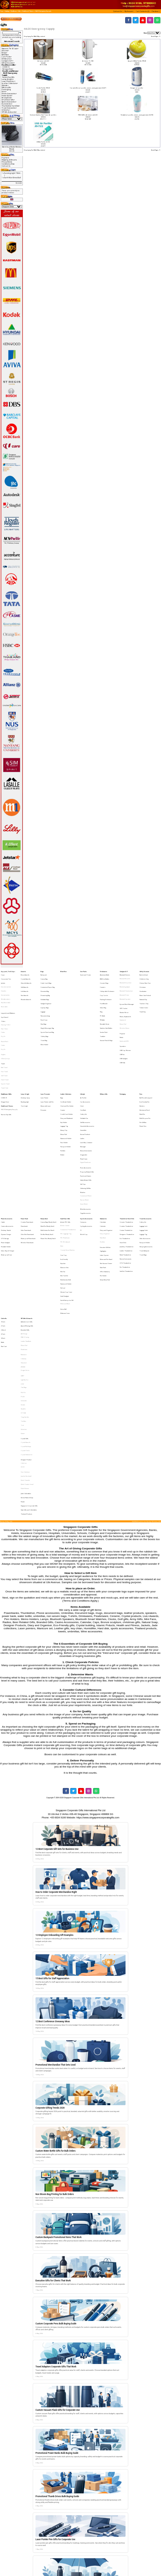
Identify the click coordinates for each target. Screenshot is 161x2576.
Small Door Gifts (65, 1151)
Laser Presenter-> (9, 81)
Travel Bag (44, 1020)
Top (1, 11)
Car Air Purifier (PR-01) (43, 88)
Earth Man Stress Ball (12, 178)
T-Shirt (3, 1007)
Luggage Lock (143, 1157)
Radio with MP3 (124, 1021)
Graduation (143, 985)
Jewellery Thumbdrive (126, 1171)
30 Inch (3, 1238)
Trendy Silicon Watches (67, 1174)
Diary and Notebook (66, 1078)
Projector (122, 1015)
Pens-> (4, 91)
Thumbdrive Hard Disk (127, 1151)
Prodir (23, 1281)
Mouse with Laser (46, 1069)
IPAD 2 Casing (25, 1238)
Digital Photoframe (85, 1110)
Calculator (103, 1154)
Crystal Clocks (25, 1319)
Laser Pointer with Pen (47, 1066)
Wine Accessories (85, 1143)
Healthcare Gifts (15, 11)
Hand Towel (5, 1049)
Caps (3, 974)
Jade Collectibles (26, 1350)
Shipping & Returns (9, 160)
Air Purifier (83, 1064)
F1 (81, 1159)
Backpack (44, 974)
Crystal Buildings (26, 1316)
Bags (42, 971)
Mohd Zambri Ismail (27, 1343)
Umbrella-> (6, 110)
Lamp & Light (25, 1060)
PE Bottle (102, 1006)
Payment (5, 158)
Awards (23, 971)
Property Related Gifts (87, 1116)
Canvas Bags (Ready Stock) (48, 1154)
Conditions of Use (8, 164)
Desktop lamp (25, 1064)
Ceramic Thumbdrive (126, 1154)
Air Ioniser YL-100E (87, 61)
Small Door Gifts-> (8, 100)
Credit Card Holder (66, 1075)
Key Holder (63, 1081)
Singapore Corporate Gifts (29, 1358)
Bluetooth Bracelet (125, 976)
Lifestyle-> (5, 85)
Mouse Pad (123, 1009)
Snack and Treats (85, 974)
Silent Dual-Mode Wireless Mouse (11, 148)
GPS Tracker (124, 997)
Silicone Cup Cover (66, 1204)
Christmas (143, 982)
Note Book (103, 1165)
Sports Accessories (86, 1151)
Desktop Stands (6, 1159)
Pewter (23, 1355)
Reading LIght (25, 1066)
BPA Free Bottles (104, 976)
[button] (118, 11)
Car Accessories (85, 1066)
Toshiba (23, 1298)
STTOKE (23, 1292)
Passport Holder (65, 1098)
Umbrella (3, 1224)
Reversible (4, 997)
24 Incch (3, 1233)
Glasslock (24, 1256)
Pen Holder (103, 1192)
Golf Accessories (85, 1081)
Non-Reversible (5, 994)
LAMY (22, 1266)
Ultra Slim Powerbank (27, 1163)
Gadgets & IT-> (8, 61)
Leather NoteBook (26, 1241)
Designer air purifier (136, 88)
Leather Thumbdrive (126, 1174)
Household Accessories (87, 1084)
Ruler (61, 1171)
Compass (83, 1154)
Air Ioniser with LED (43, 61)
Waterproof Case (6, 1177)
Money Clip (64, 1087)
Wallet (62, 1104)
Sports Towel (5, 1052)
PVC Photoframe (65, 1165)
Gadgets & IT (124, 971)
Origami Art (83, 1104)
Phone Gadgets (5, 1168)
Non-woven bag (45, 1003)
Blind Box (5, 55)
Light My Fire (24, 1268)
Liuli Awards (24, 985)
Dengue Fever (7, 69)
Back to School (144, 974)
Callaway (23, 1253)
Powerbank (24, 1157)
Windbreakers (5, 991)
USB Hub (122, 1036)
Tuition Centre (144, 997)
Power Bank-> (7, 96)
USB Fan (122, 1030)
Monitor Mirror (124, 1000)
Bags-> (5, 53)
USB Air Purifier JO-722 (43, 142)
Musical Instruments (86, 1101)
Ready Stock (44, 1151)
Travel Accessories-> (9, 108)
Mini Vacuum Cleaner (106, 1183)
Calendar (103, 1157)
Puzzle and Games (85, 1119)
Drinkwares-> (7, 59)
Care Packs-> (7, 57)
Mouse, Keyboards (125, 1003)
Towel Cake (4, 1055)
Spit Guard (4, 1004)
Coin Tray (63, 1178)
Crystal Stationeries (26, 1322)
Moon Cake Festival (145, 988)
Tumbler (102, 1017)
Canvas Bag (44, 976)
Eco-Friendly (64, 1180)
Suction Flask (103, 1014)
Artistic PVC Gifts (65, 1154)
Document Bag (45, 985)
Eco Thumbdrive (125, 1165)
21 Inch (3, 1230)
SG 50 (22, 1331)
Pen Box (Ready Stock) (47, 1163)
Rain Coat (3, 1244)
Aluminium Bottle (104, 974)
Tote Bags (24, 1274)
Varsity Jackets (5, 988)
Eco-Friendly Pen (144, 1066)
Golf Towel (4, 1046)
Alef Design (24, 1236)
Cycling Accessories (86, 1157)
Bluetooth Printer (124, 988)
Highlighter (103, 1175)
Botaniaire (24, 1251)
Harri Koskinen (25, 1334)
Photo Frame (83, 1107)
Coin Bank (83, 1072)
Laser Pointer (44, 1064)
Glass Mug (103, 997)
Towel (3, 1037)
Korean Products (85, 1089)
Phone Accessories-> (9, 94)
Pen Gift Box (143, 1081)
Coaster (62, 1072)
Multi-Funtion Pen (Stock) (47, 1159)
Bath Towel (4, 1040)
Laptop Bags (45, 997)
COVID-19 (6, 67)
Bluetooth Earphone (125, 980)
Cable (3, 1154)
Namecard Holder (66, 1093)
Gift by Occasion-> (8, 63)
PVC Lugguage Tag (65, 1163)
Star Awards (24, 988)
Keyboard (123, 1006)
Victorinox (24, 1304)
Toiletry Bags (44, 1017)
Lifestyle (82, 1060)
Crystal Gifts (24, 1310)
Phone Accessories (6, 1151)
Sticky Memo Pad (105, 1195)
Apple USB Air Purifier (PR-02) (137, 61)
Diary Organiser (105, 1163)
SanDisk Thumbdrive (126, 1189)
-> (9, 65)
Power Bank (24, 1151)
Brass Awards (25, 974)
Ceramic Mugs (104, 980)
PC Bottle (102, 1003)
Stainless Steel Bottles (106, 1011)
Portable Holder (6, 1171)
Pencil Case (44, 1006)
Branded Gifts (25, 1233)
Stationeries (103, 1151)
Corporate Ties (6, 976)
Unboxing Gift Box (85, 1128)
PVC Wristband (65, 1168)
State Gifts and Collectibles (29, 1361)
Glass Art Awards (26, 980)
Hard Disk (123, 1168)
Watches (82, 1130)
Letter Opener (104, 1178)
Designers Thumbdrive (127, 1163)
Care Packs (83, 971)
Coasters (102, 982)
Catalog (7, 11)
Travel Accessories (145, 1151)
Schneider (24, 1283)
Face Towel (4, 1043)
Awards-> (5, 51)
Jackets (3, 980)
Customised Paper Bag (48, 982)
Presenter (43, 1072)
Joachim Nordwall (26, 1337)
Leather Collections (65, 1060)
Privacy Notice (7, 162)
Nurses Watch (84, 1136)
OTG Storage (5, 1165)
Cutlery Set (83, 1075)
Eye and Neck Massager (127, 995)
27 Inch (3, 1236)
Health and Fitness (27, 11)
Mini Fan (62, 1189)
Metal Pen (142, 1075)
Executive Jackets (6, 982)
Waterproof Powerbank (28, 1165)
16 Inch (3, 1227)
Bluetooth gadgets (125, 982)
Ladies (82, 1093)
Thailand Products (26, 1364)
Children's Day (144, 976)
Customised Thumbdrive (68, 1159)
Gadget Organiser (46, 994)
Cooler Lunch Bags (46, 980)
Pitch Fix (23, 1278)
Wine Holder (44, 1023)
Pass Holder (64, 1095)
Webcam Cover (65, 1219)
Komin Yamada (25, 1340)
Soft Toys (83, 1125)
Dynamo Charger (6, 1163)
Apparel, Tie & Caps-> (10, 48)
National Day (143, 991)
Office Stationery (105, 1189)
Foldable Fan (84, 1078)
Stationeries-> (7, 104)
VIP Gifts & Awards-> (9, 112)
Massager (83, 1098)
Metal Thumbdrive (125, 1177)
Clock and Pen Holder (67, 1069)
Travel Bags (143, 1177)
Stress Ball (63, 1216)
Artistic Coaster (65, 1157)
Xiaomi (23, 1307)
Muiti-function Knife (65, 1195)
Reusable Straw (104, 1009)
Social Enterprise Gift (66, 1209)
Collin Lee (24, 1328)
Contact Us (6, 166)
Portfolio (62, 1101)
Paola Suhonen (25, 1346)
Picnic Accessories (85, 1113)
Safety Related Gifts (85, 1122)
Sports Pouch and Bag (47, 1014)
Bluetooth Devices (125, 974)
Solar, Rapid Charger (7, 1174)
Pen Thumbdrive (125, 1186)
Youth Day (143, 1000)
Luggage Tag (64, 1084)
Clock (82, 1069)
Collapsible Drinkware (107, 985)
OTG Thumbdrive (125, 1183)
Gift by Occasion (144, 971)
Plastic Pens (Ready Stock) (48, 1165)
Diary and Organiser (106, 1159)
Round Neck (4, 1022)
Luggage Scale (144, 1159)
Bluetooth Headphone (126, 985)
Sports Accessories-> (9, 102)
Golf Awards (24, 982)
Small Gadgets (64, 1207)
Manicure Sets (64, 1186)
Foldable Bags (45, 991)
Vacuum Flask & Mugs (106, 1020)
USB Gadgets (124, 1033)
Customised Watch (85, 1134)
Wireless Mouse (124, 1012)
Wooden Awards (26, 991)
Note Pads (103, 1186)
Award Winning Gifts (27, 1230)
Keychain (62, 1183)
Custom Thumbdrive (126, 1159)
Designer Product (26, 1325)
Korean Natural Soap (27, 1352)
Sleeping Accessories (146, 1171)
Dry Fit (3, 1018)
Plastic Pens (143, 1084)
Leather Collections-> (10, 83)
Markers (142, 1069)
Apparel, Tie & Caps (8, 971)
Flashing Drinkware (106, 991)
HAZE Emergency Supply (43, 11)
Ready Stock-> (7, 98)
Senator (23, 1286)
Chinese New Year (145, 980)
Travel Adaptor (144, 1174)
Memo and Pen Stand (106, 1180)
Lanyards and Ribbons (8, 1001)
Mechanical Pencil (145, 1072)
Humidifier (83, 1087)
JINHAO (23, 1259)
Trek (22, 1301)
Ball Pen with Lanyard (146, 1064)
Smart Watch (84, 1139)
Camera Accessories (7, 1157)
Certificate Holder (65, 1066)
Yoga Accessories (85, 1146)
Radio (121, 1018)
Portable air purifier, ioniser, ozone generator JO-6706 (137, 115)
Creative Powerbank (27, 1154)
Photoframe (24, 1247)
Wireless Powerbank (27, 1168)
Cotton (3, 1015)
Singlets (3, 1031)
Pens (141, 1060)
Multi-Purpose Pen (145, 1078)
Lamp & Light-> (8, 79)
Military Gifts (6, 87)
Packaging (6, 89)
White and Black (65, 1212)
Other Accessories (145, 1165)
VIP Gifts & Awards (26, 1224)
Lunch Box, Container (86, 1095)
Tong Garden (25, 1295)
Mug (101, 1000)
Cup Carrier (104, 988)
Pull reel (62, 1201)
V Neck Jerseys (5, 1034)
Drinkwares (103, 971)
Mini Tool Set (64, 1192)
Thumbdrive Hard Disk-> (11, 106)
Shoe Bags (43, 1009)
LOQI (22, 1271)
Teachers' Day (144, 994)
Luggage (43, 1000)
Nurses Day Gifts (8, 77)
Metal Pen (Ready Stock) (47, 1157)
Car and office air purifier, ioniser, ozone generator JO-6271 (88, 88)
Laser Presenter (45, 1060)
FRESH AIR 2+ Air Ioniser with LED (88, 115)
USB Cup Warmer (125, 1028)
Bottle (2, 1241)
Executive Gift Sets (105, 1172)
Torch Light (24, 1069)
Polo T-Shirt (4, 1013)
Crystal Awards (25, 976)
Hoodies (3, 985)
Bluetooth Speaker (125, 991)
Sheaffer (23, 1289)
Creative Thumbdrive (126, 1157)
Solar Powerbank (26, 1159)
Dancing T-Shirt (5, 1010)
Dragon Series (25, 1262)
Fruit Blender (104, 994)
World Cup (84, 1163)
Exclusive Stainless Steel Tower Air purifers (43, 115)
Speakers (123, 1025)
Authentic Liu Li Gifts (26, 1227)
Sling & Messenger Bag (47, 1011)
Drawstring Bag (45, 988)
